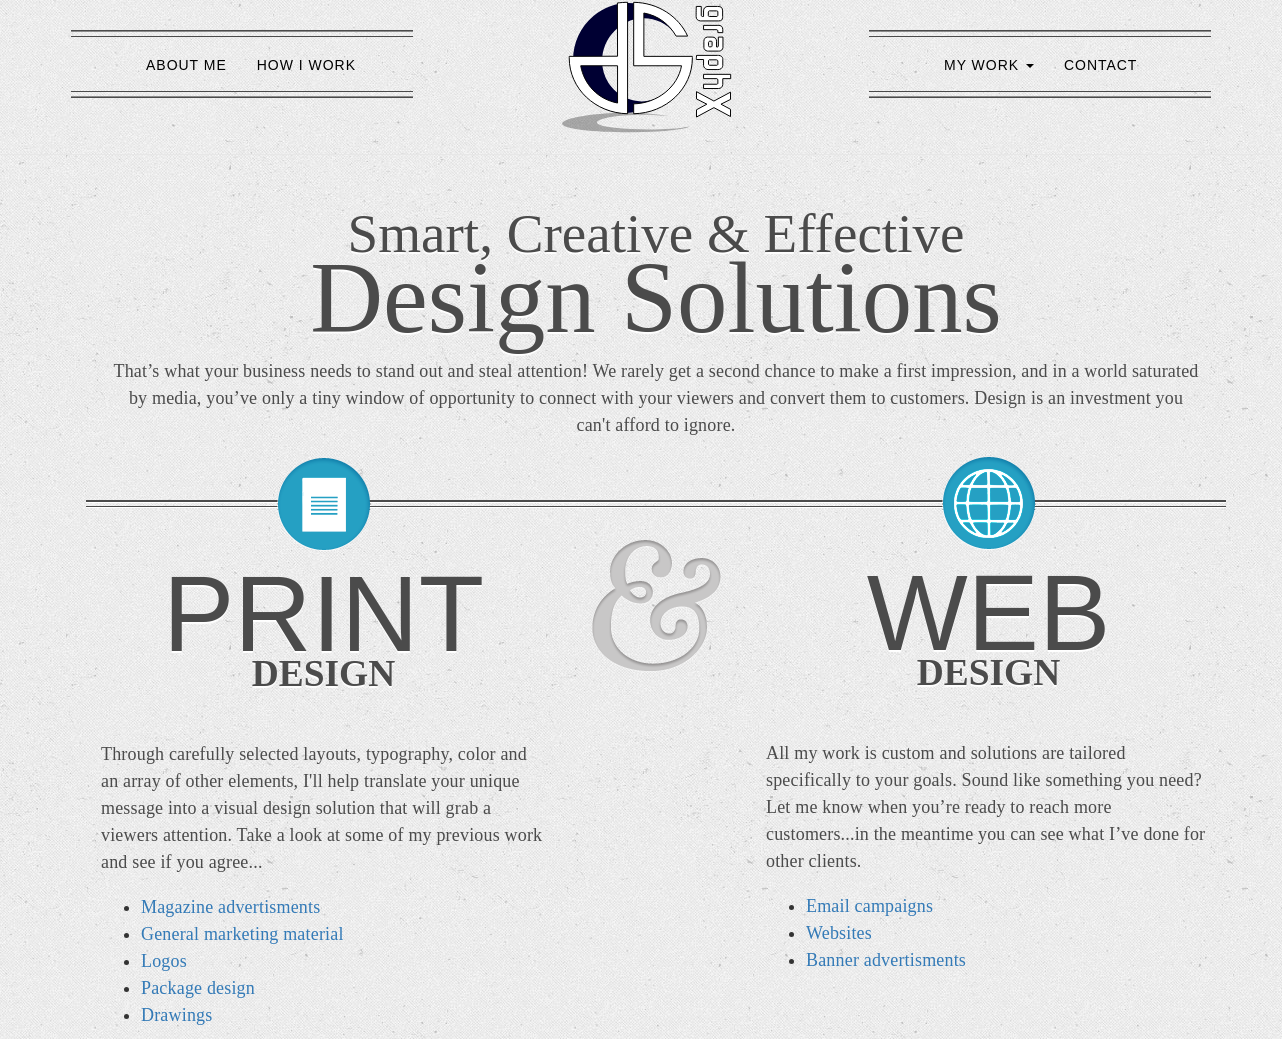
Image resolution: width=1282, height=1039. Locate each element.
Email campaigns (869, 906)
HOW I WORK (306, 65)
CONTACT (1100, 65)
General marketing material (242, 934)
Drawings (176, 1015)
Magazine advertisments (230, 907)
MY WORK (989, 65)
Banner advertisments (886, 960)
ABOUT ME (186, 65)
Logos (164, 961)
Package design (198, 988)
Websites (839, 933)
